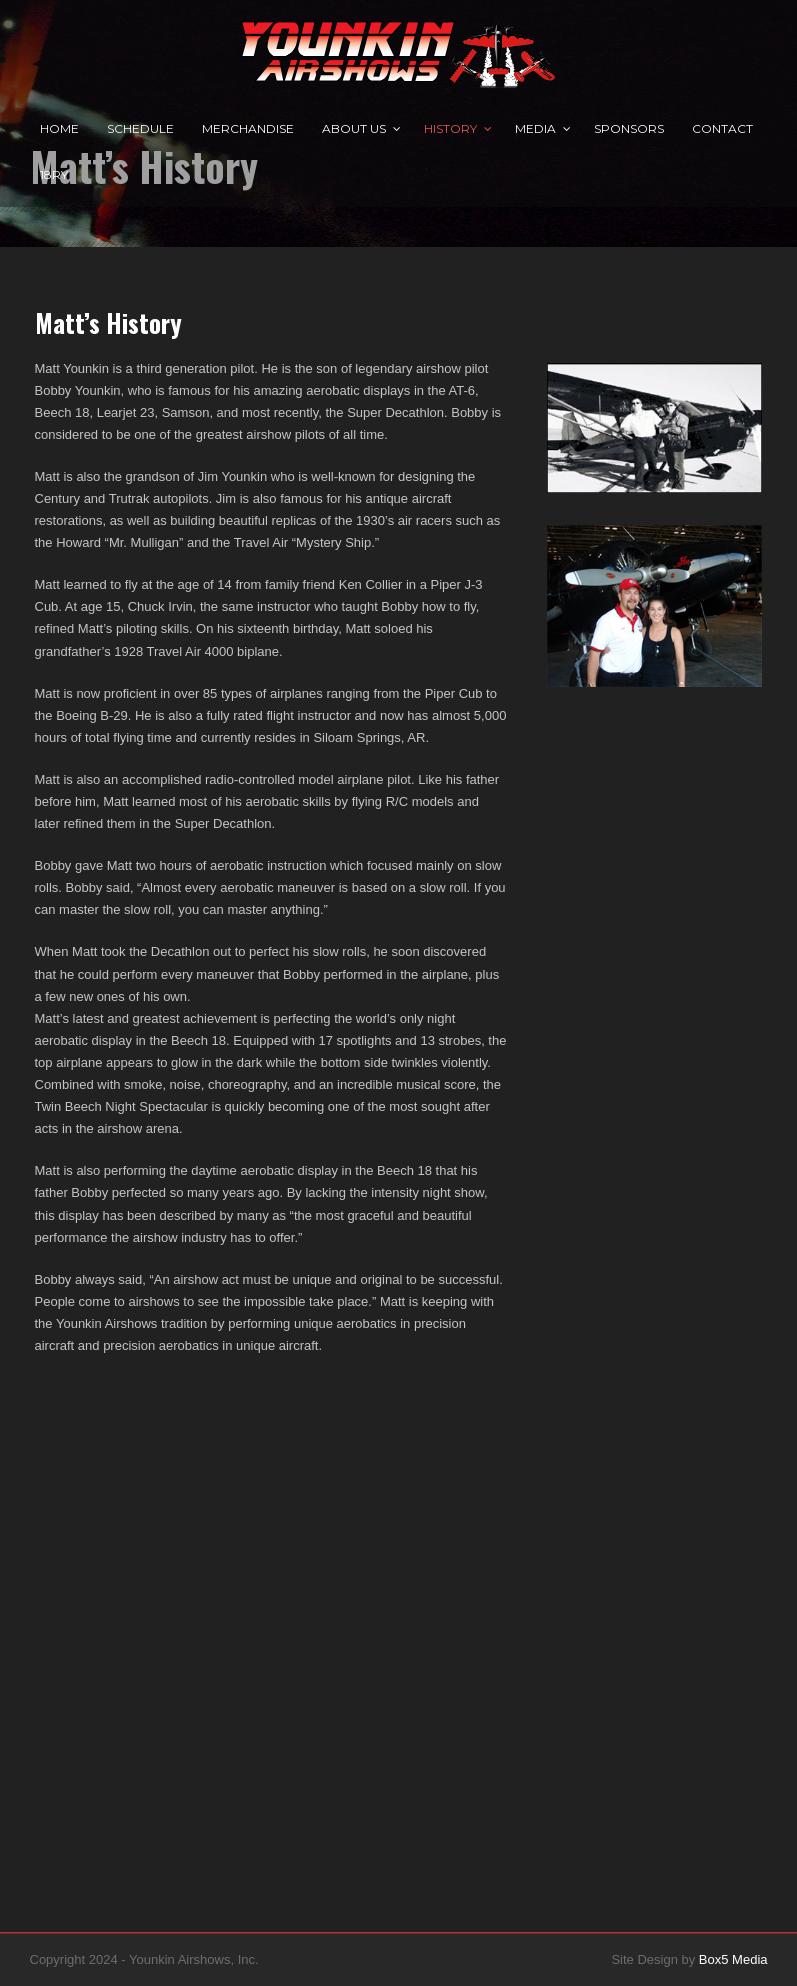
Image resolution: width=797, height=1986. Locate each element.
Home (59, 128)
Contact (722, 128)
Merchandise (248, 128)
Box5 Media (733, 1959)
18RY (54, 174)
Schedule (140, 128)
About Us (354, 128)
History (450, 128)
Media (535, 128)
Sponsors (629, 128)
